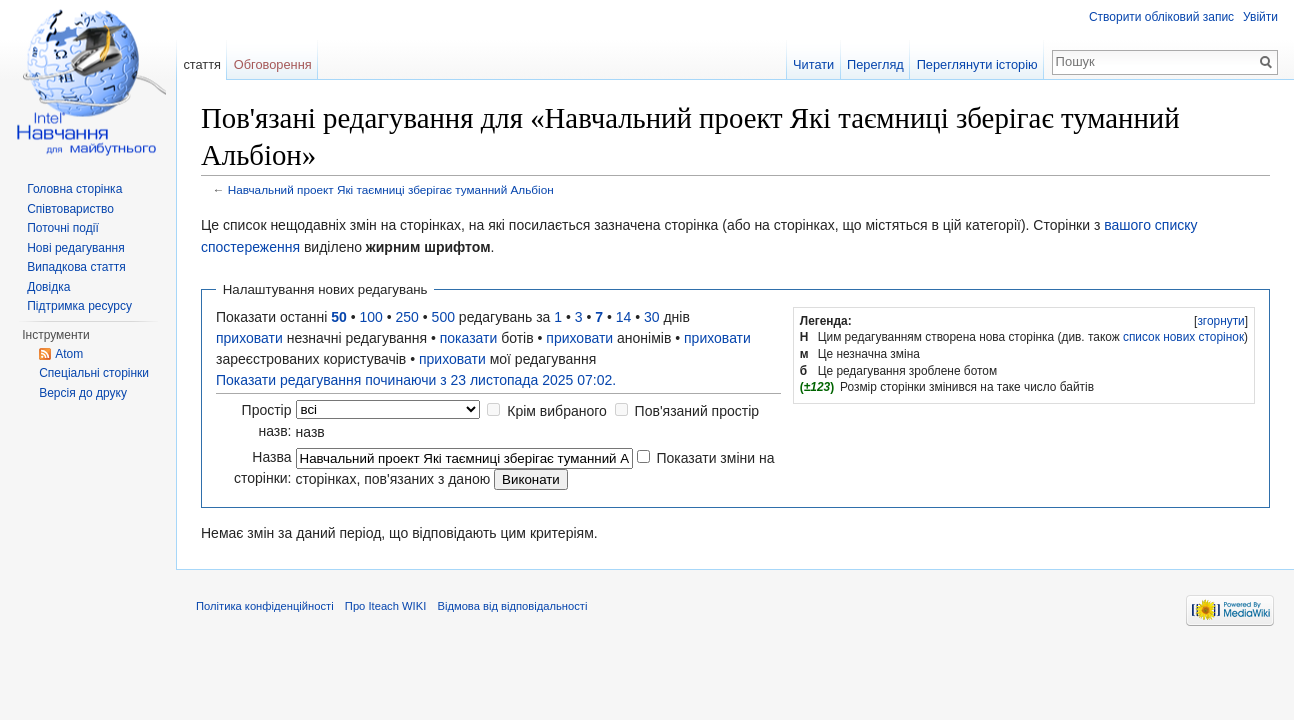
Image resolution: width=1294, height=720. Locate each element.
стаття (202, 64)
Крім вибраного (557, 411)
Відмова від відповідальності (512, 606)
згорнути (1220, 321)
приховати (249, 338)
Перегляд (875, 64)
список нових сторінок (1183, 337)
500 (443, 317)
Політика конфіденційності (265, 606)
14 (624, 317)
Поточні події (63, 228)
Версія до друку (83, 393)
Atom (69, 354)
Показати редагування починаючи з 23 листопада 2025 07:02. (416, 380)
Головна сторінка (74, 189)
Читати (813, 64)
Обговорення (273, 64)
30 (652, 317)
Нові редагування (76, 248)
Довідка (48, 287)
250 (407, 317)
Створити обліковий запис (1161, 17)
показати (469, 338)
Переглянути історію (977, 64)
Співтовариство (70, 209)
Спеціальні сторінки (94, 373)
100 (371, 317)
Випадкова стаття (76, 267)
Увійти (1260, 17)
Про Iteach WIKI (385, 606)
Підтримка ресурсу (79, 306)
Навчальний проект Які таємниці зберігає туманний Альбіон (391, 189)
